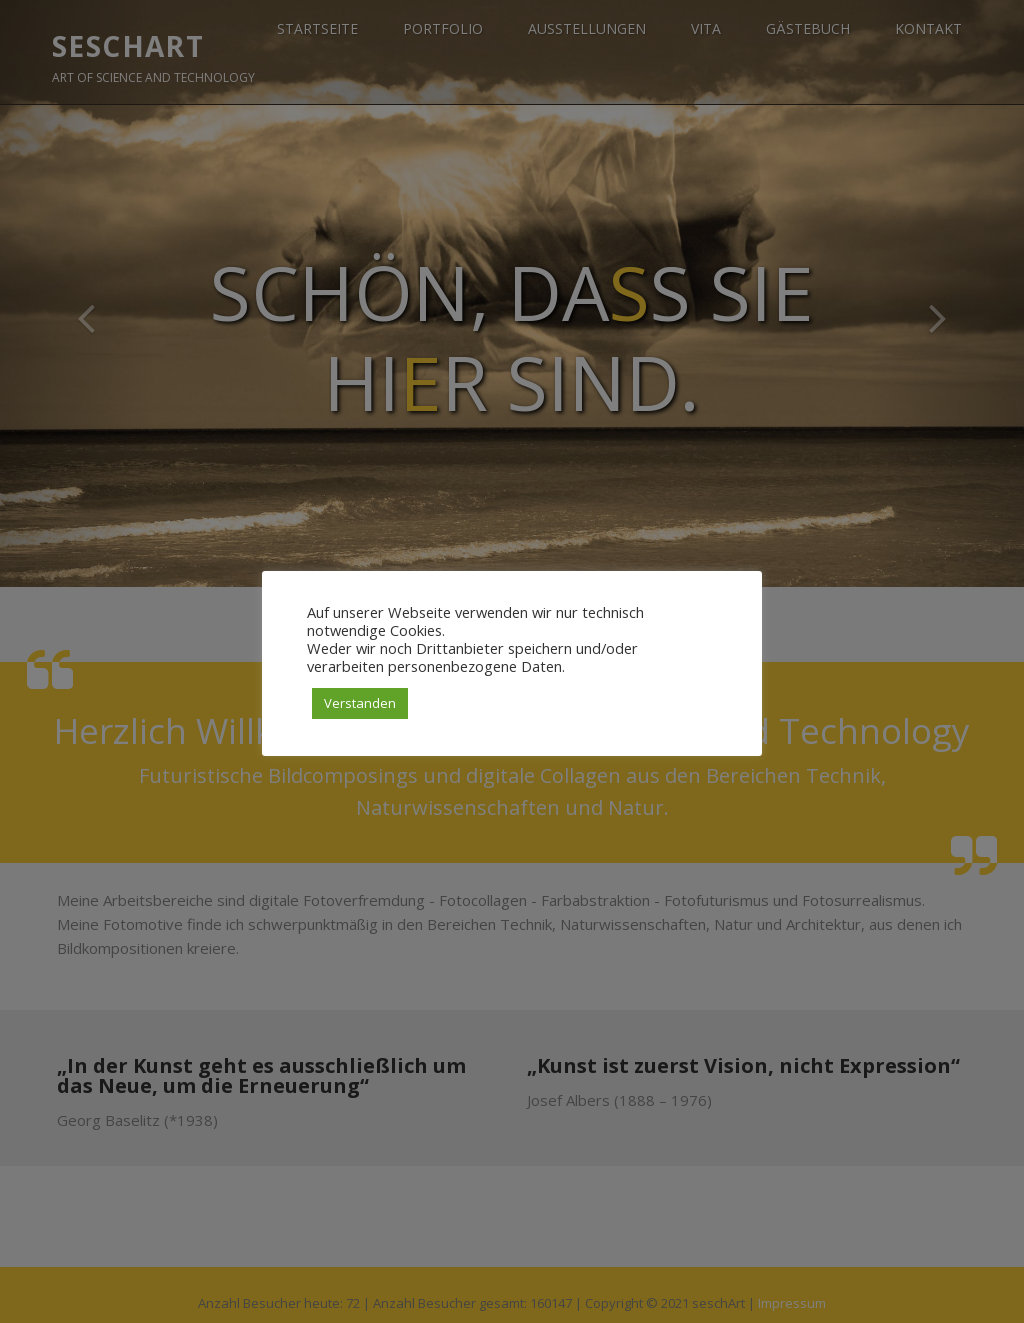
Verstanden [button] (360, 703)
